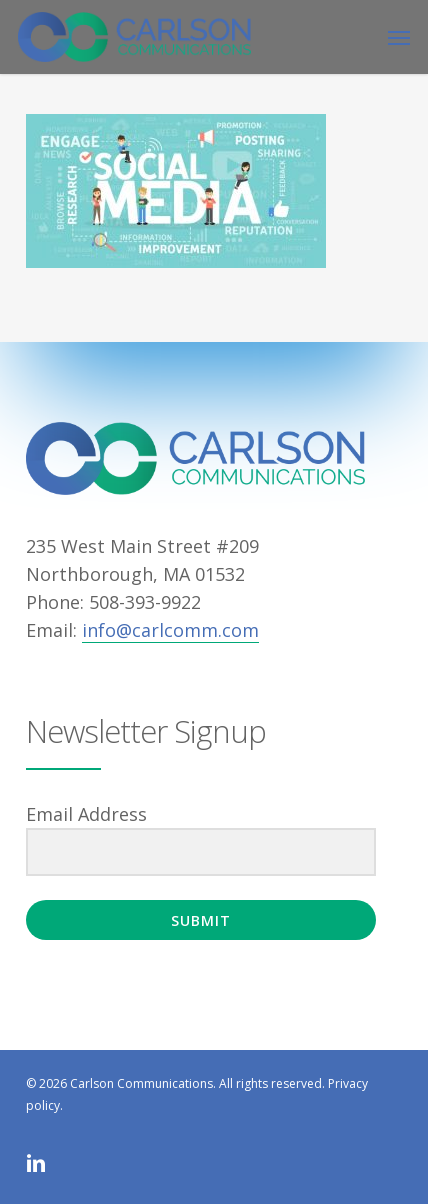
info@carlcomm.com (170, 630)
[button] (399, 37)
